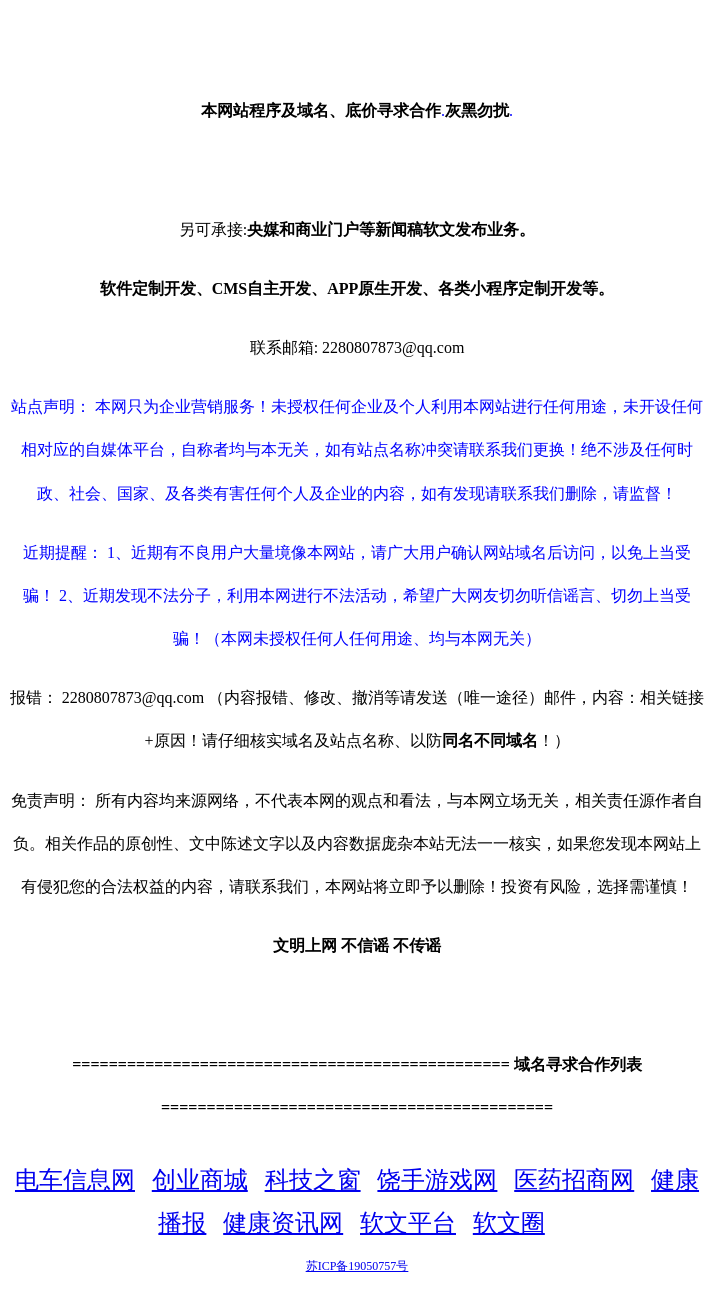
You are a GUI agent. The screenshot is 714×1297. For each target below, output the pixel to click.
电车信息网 (75, 1180)
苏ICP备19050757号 (357, 1266)
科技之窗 (313, 1180)
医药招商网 (574, 1180)
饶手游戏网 (437, 1180)
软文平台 (408, 1223)
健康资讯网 (283, 1223)
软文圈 (509, 1223)
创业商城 (200, 1180)
